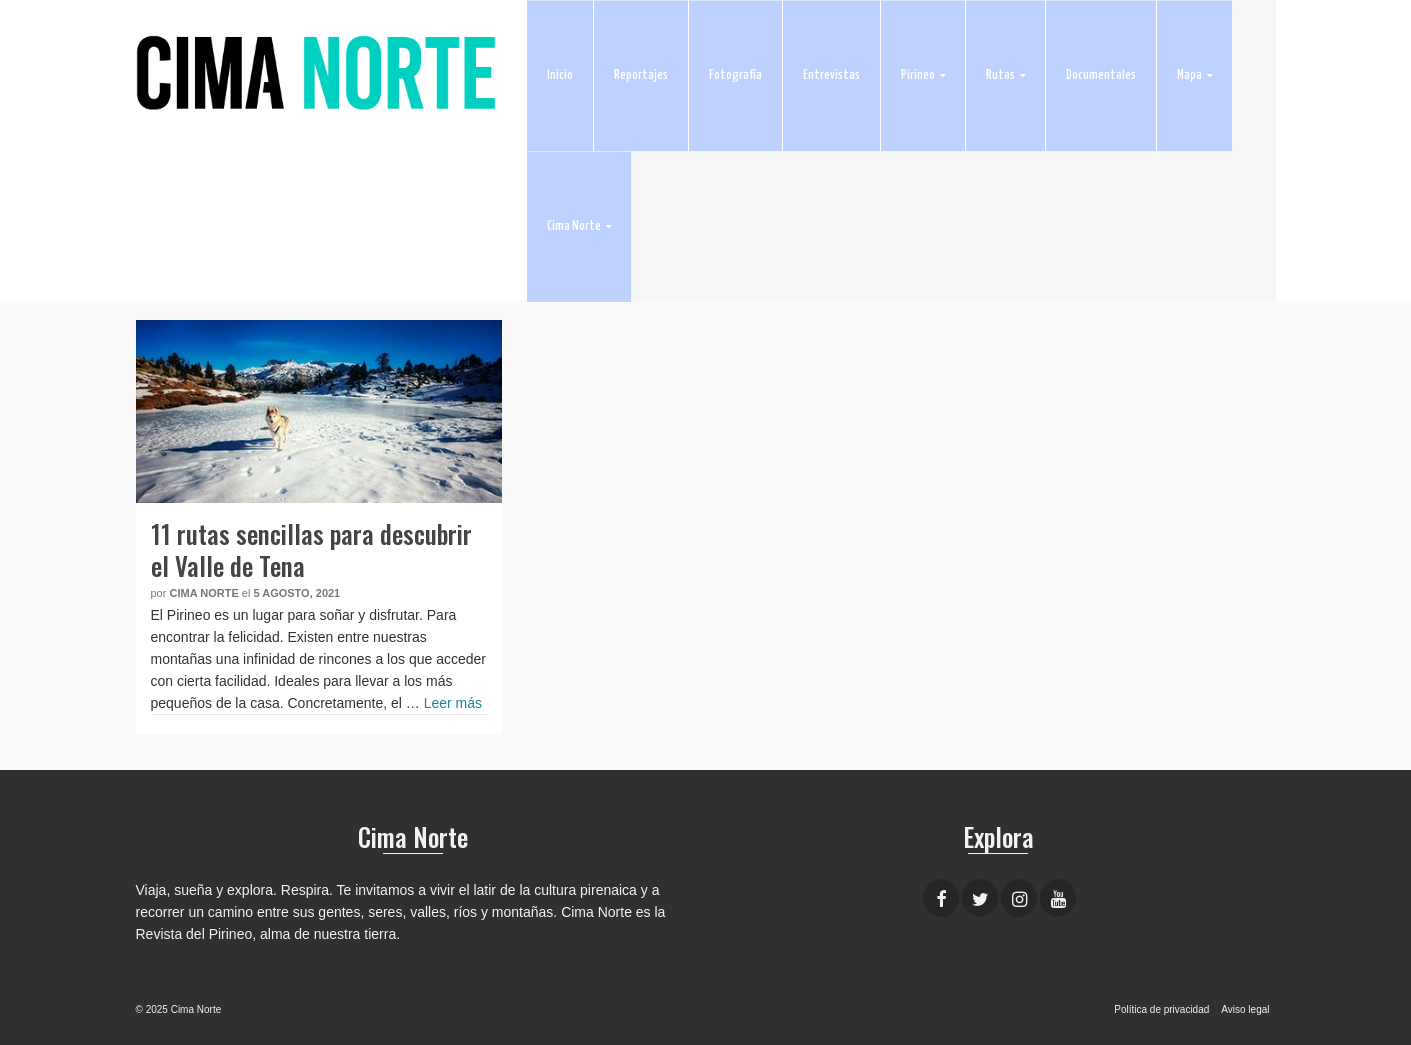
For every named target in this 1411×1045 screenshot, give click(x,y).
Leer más (453, 703)
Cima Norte (203, 593)
